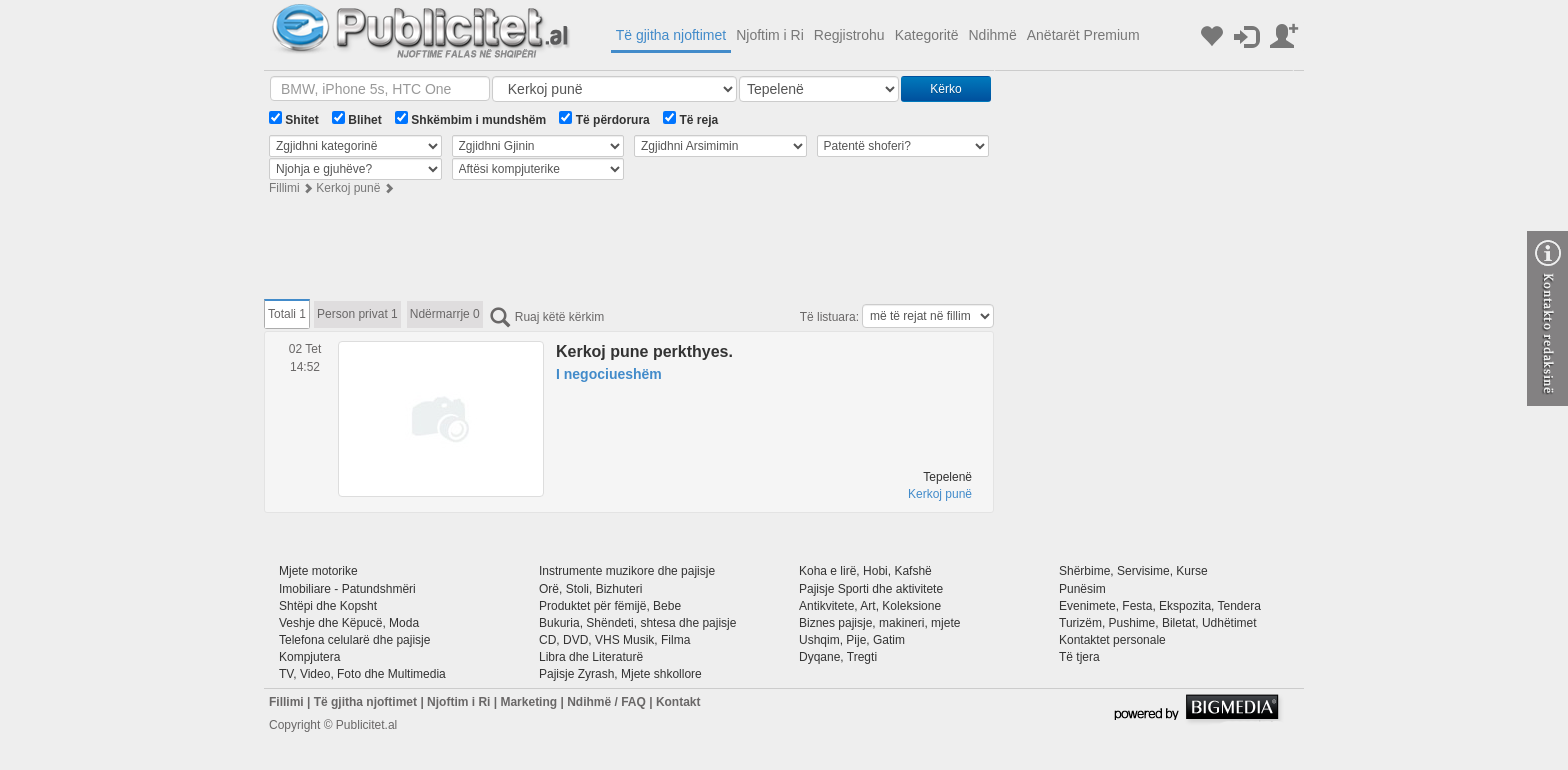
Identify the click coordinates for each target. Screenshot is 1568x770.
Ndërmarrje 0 (445, 314)
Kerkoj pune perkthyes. (644, 351)
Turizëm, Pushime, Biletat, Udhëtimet (1158, 623)
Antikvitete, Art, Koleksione (870, 606)
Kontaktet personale (1112, 640)
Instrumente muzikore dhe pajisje (627, 571)
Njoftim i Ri (770, 35)
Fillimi (284, 188)
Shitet (294, 119)
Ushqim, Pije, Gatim (852, 640)
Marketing (528, 702)
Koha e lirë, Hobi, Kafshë (865, 571)
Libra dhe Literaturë (591, 657)
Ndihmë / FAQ (606, 702)
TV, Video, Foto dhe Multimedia (362, 674)
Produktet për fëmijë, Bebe (610, 606)
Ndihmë (992, 35)
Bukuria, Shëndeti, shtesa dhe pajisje (637, 623)
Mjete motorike (318, 571)
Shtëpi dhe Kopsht (328, 606)
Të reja (690, 119)
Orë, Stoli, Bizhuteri (590, 589)
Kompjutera (309, 657)
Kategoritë (927, 35)
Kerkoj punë (348, 188)
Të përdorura (604, 119)
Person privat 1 (357, 314)
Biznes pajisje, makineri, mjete (879, 623)
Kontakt (678, 702)
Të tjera (1079, 657)
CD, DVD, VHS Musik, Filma (614, 640)
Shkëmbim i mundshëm (470, 119)
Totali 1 (287, 314)
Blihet (357, 119)
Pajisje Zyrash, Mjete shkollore (620, 674)
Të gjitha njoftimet (671, 35)
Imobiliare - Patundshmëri (347, 589)
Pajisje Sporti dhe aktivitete (871, 589)
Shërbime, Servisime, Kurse (1133, 571)
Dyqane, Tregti (838, 657)
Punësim (1082, 589)
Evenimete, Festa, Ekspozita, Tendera (1160, 606)
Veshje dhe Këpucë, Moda (349, 623)
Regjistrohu (849, 35)
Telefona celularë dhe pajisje (354, 640)
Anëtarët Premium (1083, 35)
